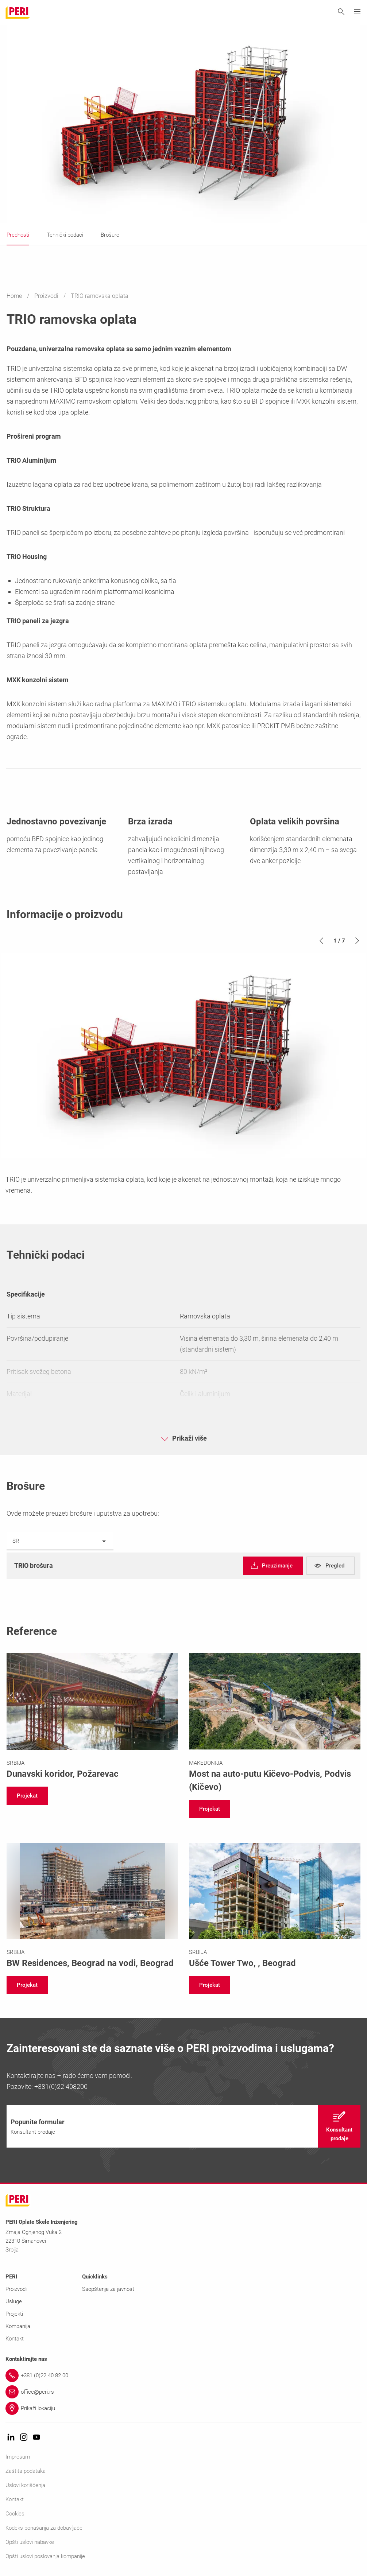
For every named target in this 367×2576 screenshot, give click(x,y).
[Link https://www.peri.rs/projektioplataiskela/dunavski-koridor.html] (92, 1716)
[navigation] (273, 1566)
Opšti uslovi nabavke (29, 2542)
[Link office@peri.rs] (183, 2391)
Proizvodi (47, 295)
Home (15, 295)
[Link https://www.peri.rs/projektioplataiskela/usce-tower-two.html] (274, 1906)
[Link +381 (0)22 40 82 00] (183, 2375)
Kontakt (14, 2338)
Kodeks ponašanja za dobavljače (43, 2528)
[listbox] (60, 1541)
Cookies (14, 2513)
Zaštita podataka (25, 2471)
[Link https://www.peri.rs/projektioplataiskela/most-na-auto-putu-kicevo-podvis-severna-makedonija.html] (274, 1723)
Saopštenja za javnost (108, 2289)
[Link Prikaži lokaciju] (183, 2408)
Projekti (14, 2314)
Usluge (13, 2301)
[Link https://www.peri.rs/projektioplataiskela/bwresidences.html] (92, 1906)
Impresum (17, 2456)
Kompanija (17, 2326)
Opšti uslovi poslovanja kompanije (45, 2556)
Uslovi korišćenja (25, 2485)
